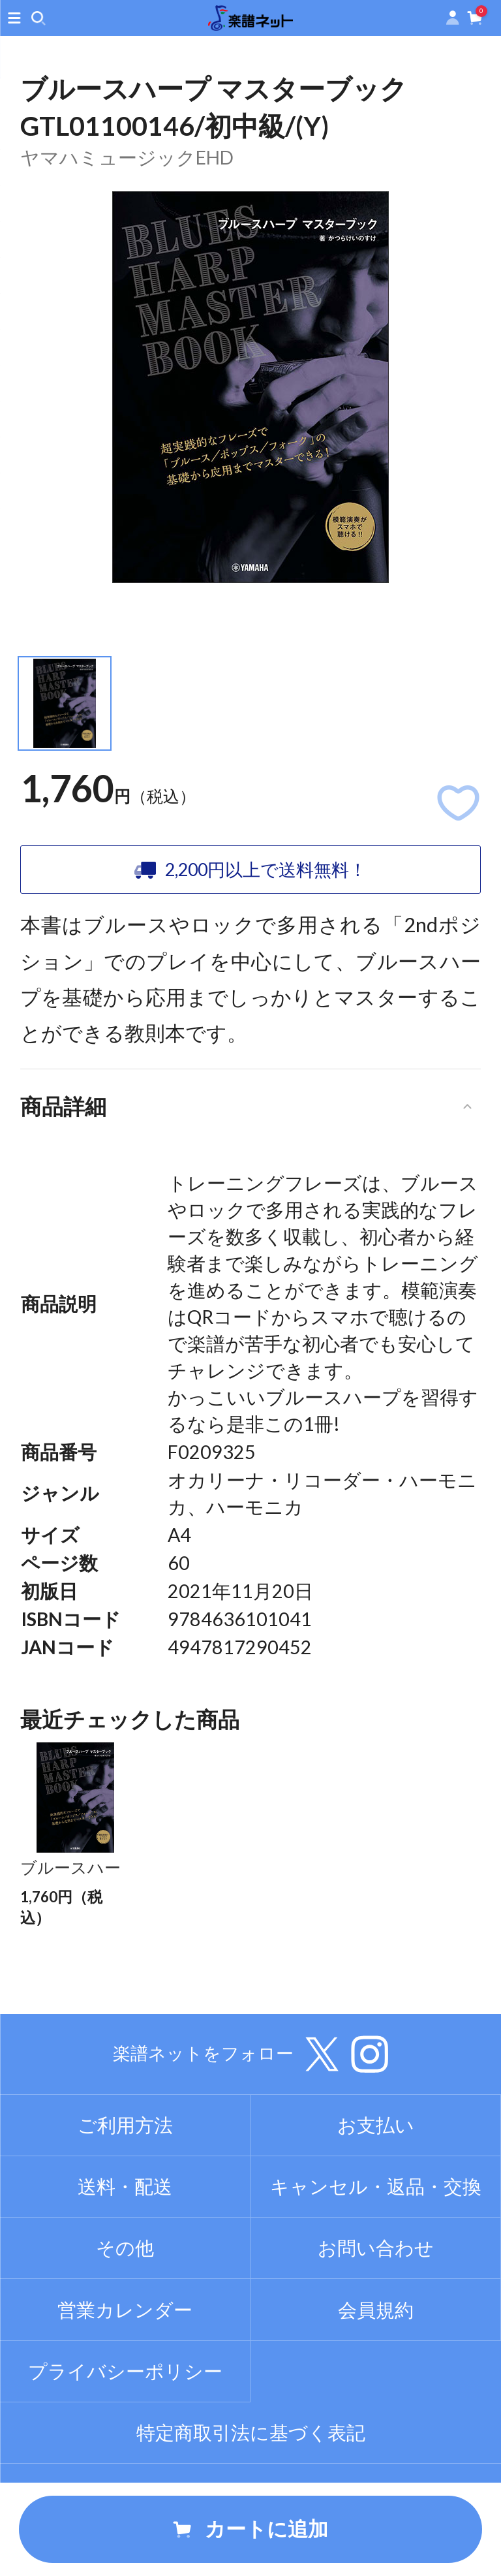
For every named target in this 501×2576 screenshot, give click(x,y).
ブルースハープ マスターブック (72, 1890)
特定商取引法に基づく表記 (250, 2478)
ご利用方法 (125, 2171)
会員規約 (376, 2355)
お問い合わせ (376, 2293)
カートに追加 (250, 2529)
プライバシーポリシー (125, 2416)
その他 (125, 2293)
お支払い (375, 2171)
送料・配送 (125, 2232)
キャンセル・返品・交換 (375, 2232)
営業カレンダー (124, 2355)
